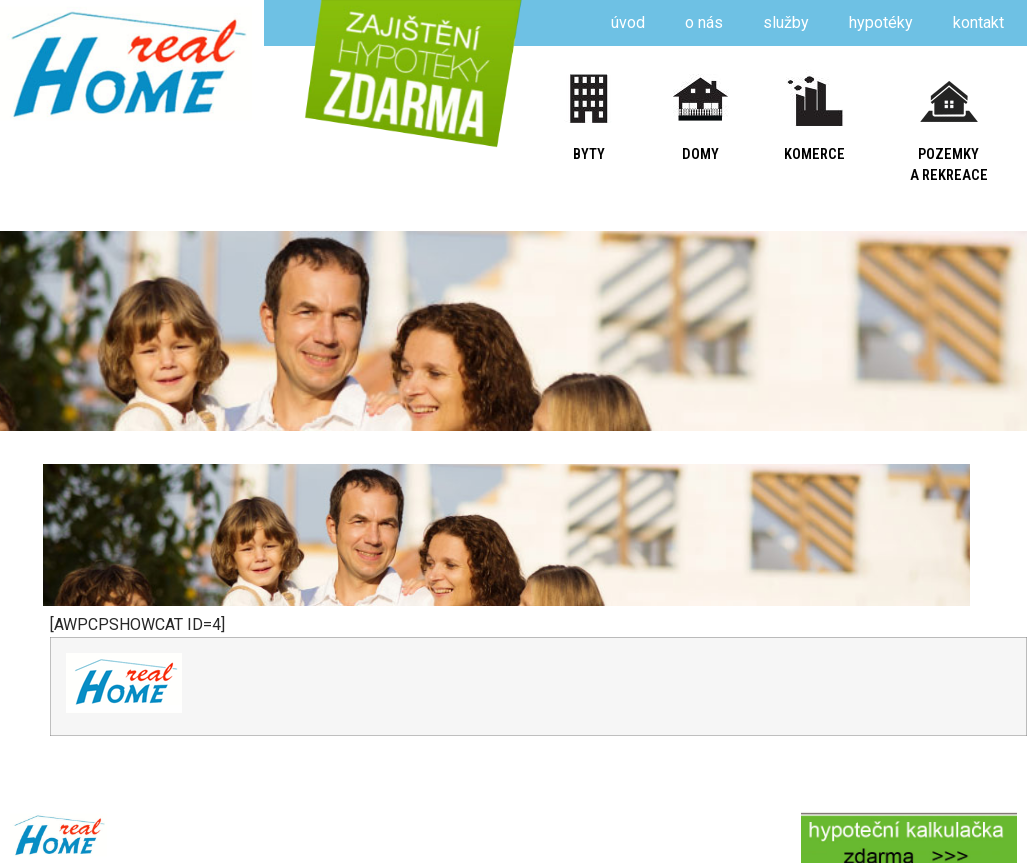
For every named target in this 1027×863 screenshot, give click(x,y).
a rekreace (949, 175)
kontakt (978, 22)
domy (700, 154)
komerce (814, 154)
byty (589, 154)
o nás (704, 22)
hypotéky (881, 22)
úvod (628, 22)
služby (786, 22)
